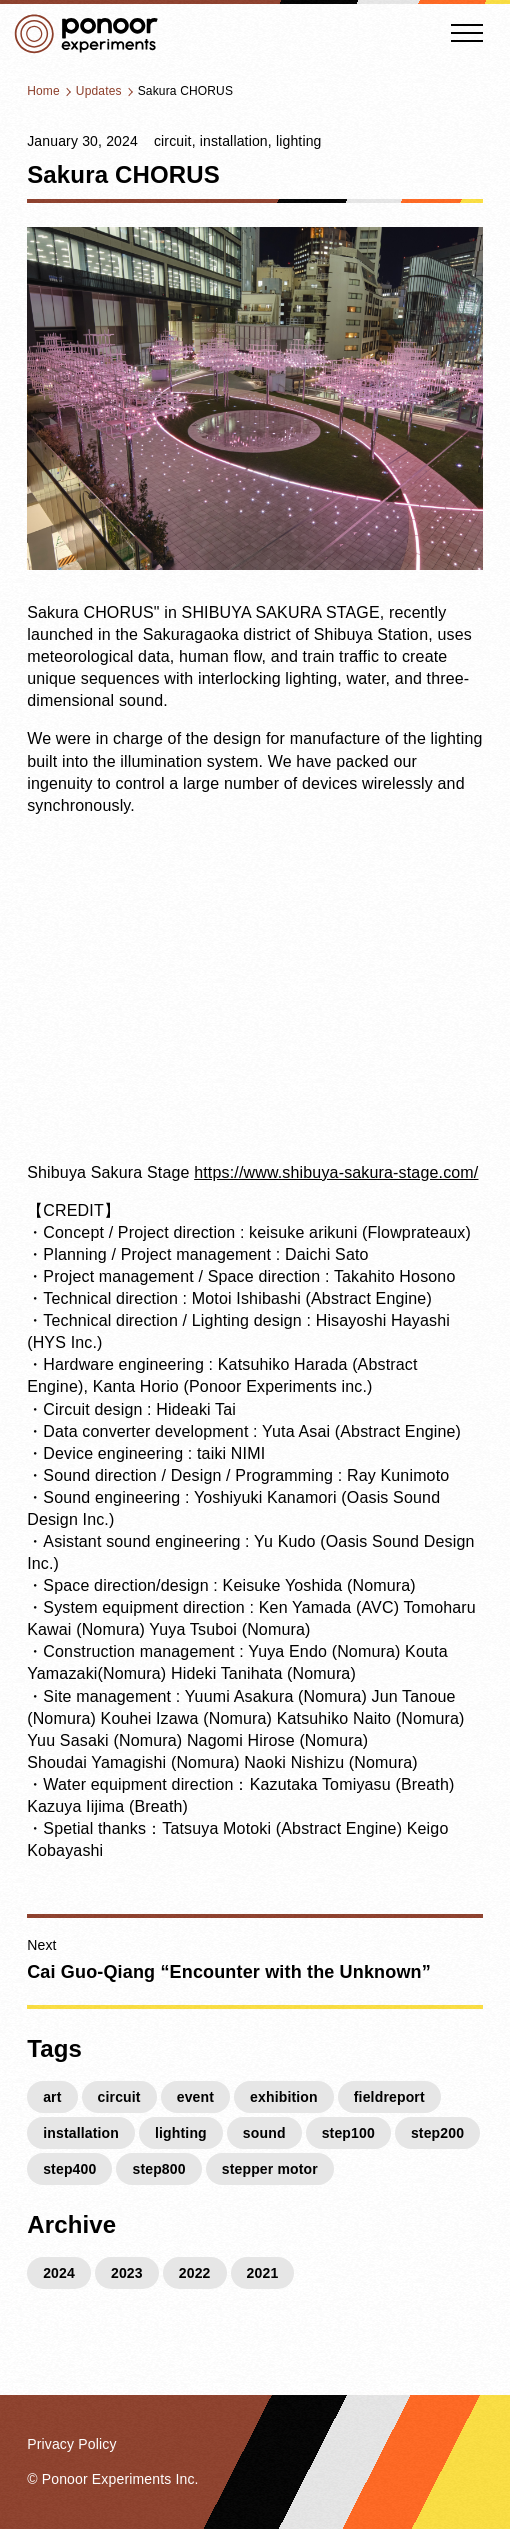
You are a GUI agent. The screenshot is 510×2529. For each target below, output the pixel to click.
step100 (348, 2133)
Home (43, 91)
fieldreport (389, 2097)
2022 (195, 2273)
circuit (173, 141)
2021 (263, 2273)
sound (264, 2133)
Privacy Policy (71, 2444)
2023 (127, 2273)
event (195, 2097)
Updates (99, 91)
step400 (69, 2169)
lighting (299, 141)
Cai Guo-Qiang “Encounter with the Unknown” (229, 1972)
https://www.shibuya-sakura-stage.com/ (336, 1172)
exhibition (284, 2097)
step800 (158, 2169)
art (52, 2097)
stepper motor (270, 2169)
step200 (437, 2133)
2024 (59, 2273)
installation (234, 141)
